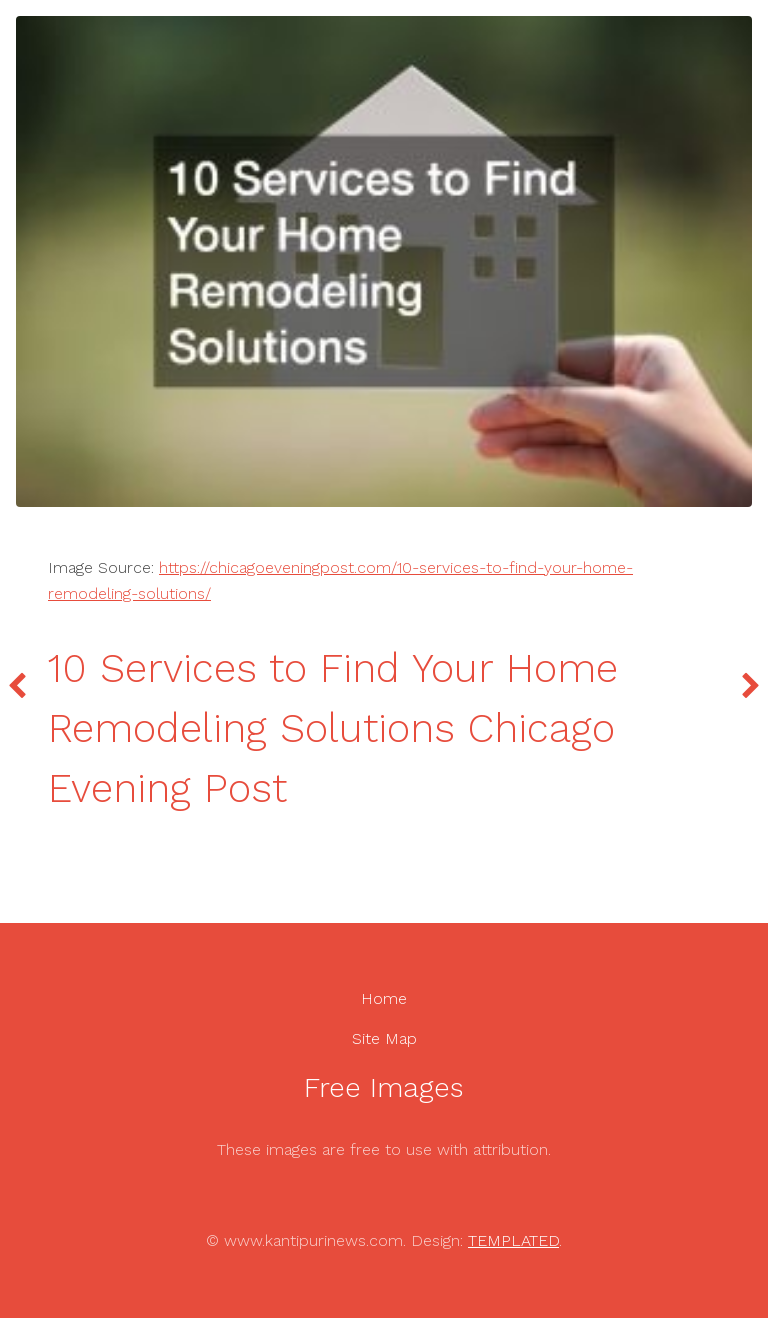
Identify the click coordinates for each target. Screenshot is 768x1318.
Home (384, 998)
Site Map (384, 1038)
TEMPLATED (513, 1240)
